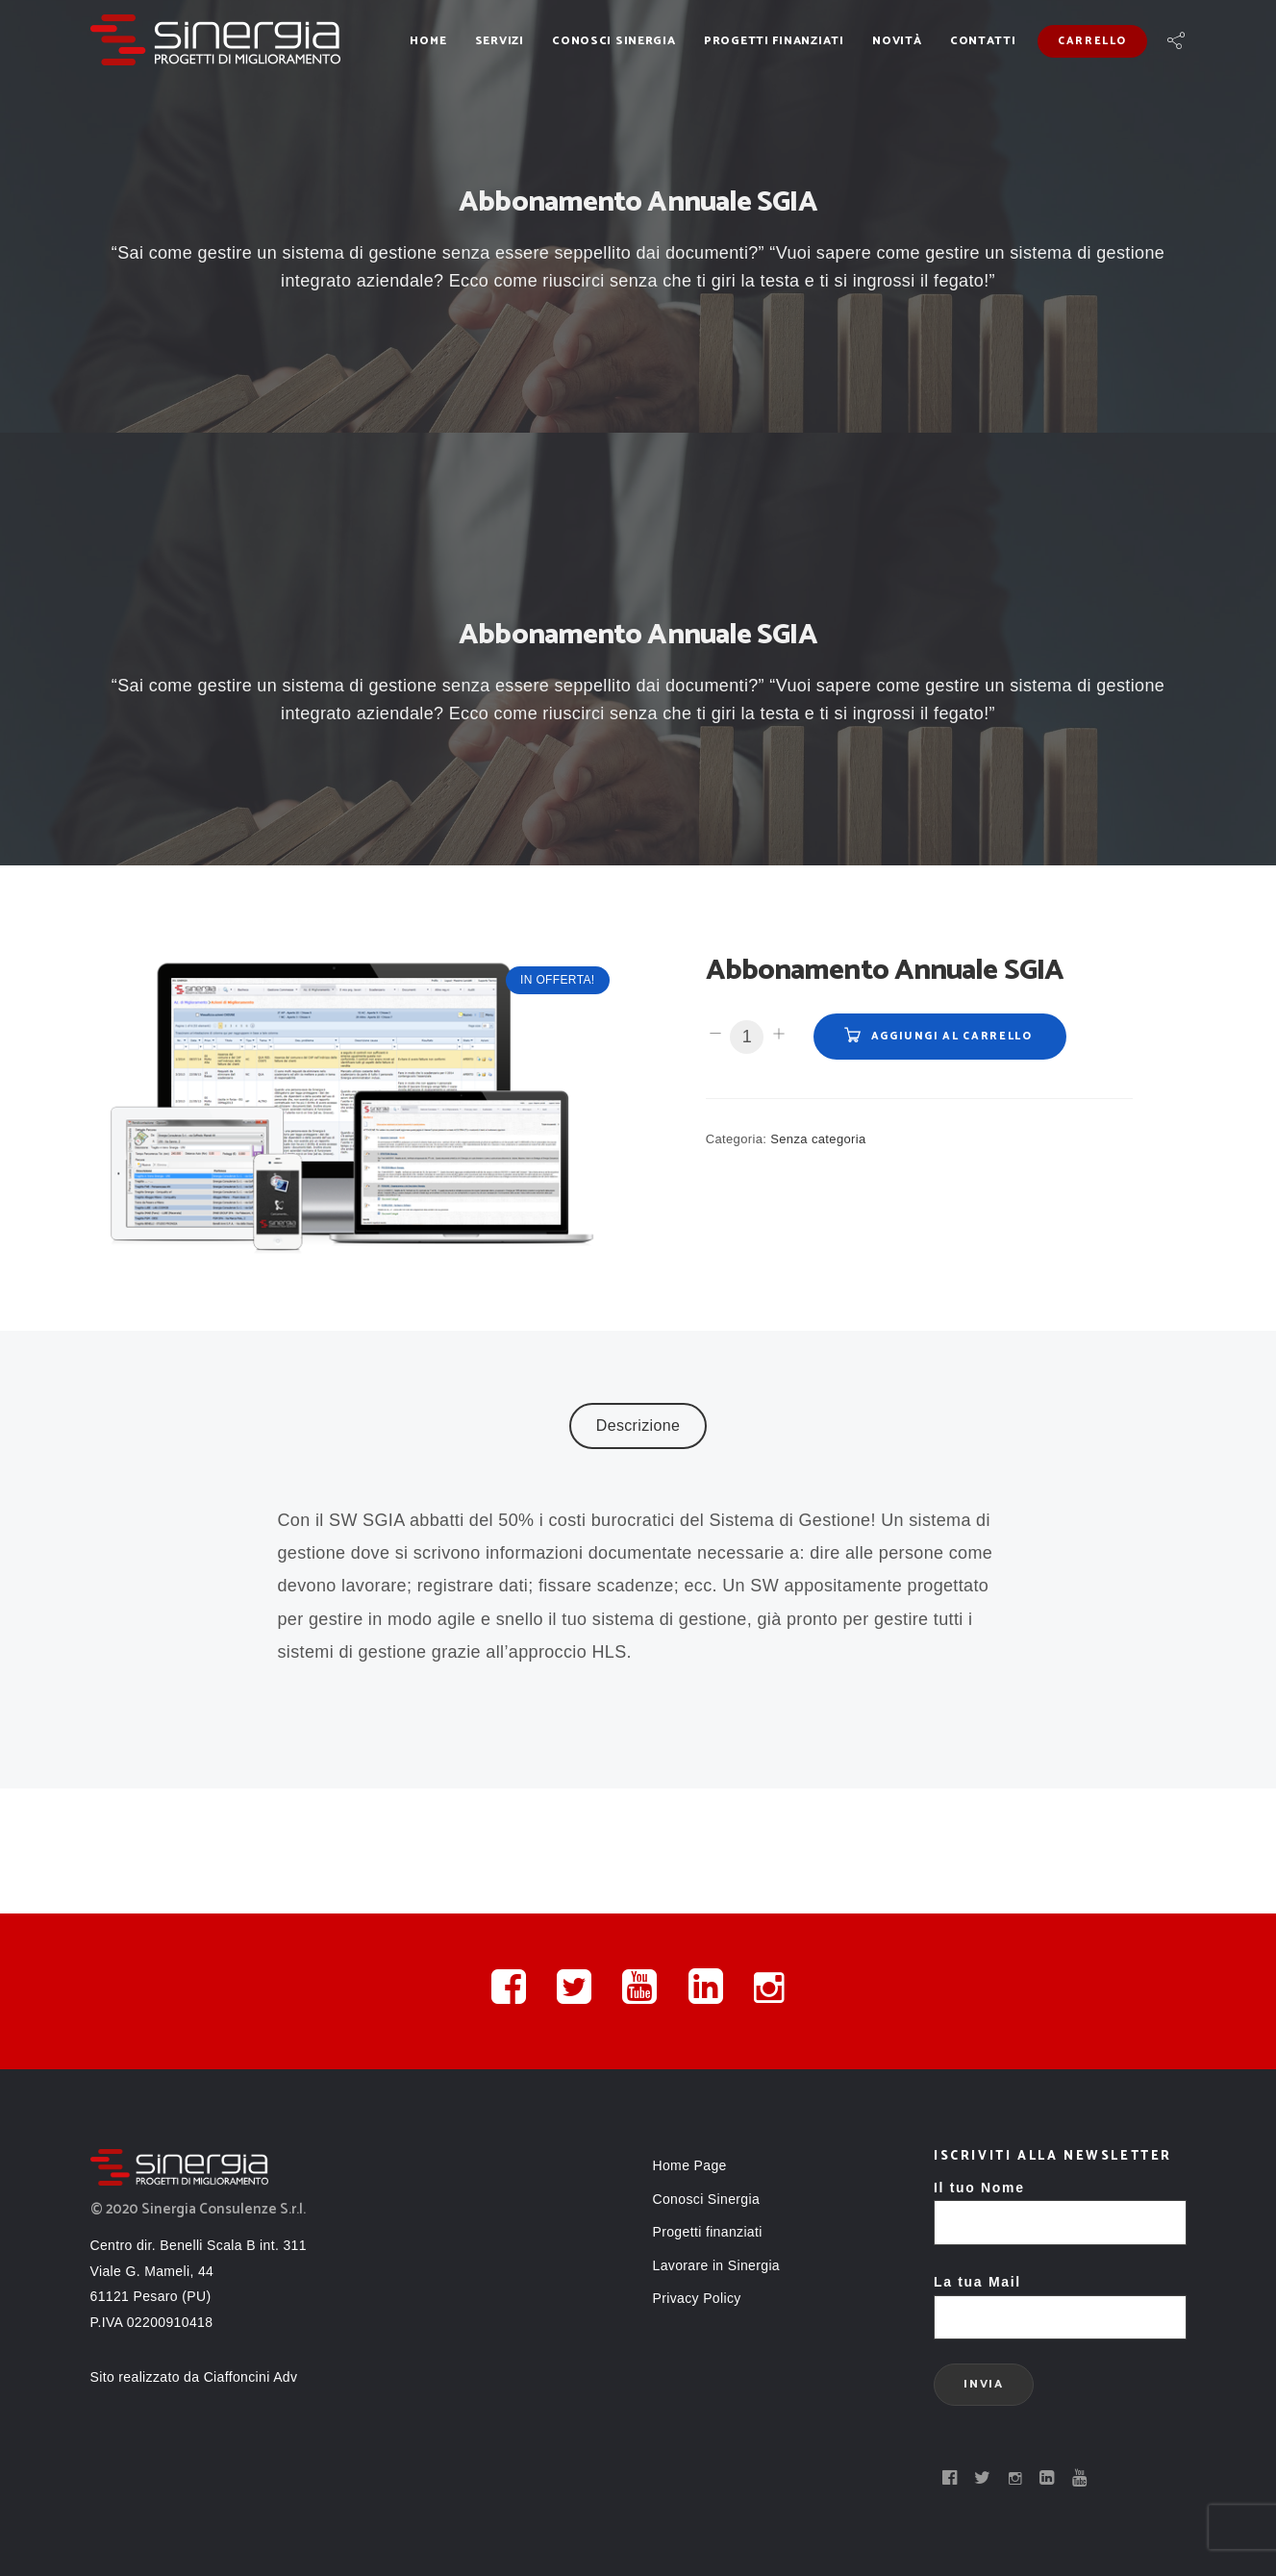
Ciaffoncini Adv (251, 2377)
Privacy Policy (697, 2298)
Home (428, 41)
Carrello (1092, 41)
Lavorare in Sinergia (717, 2265)
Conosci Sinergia (614, 41)
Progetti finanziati (774, 41)
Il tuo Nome (1060, 2205)
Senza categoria (817, 1139)
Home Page (690, 2165)
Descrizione (638, 1425)
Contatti (983, 41)
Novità (896, 41)
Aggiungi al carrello (952, 1036)
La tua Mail (1060, 2299)
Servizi (499, 41)
